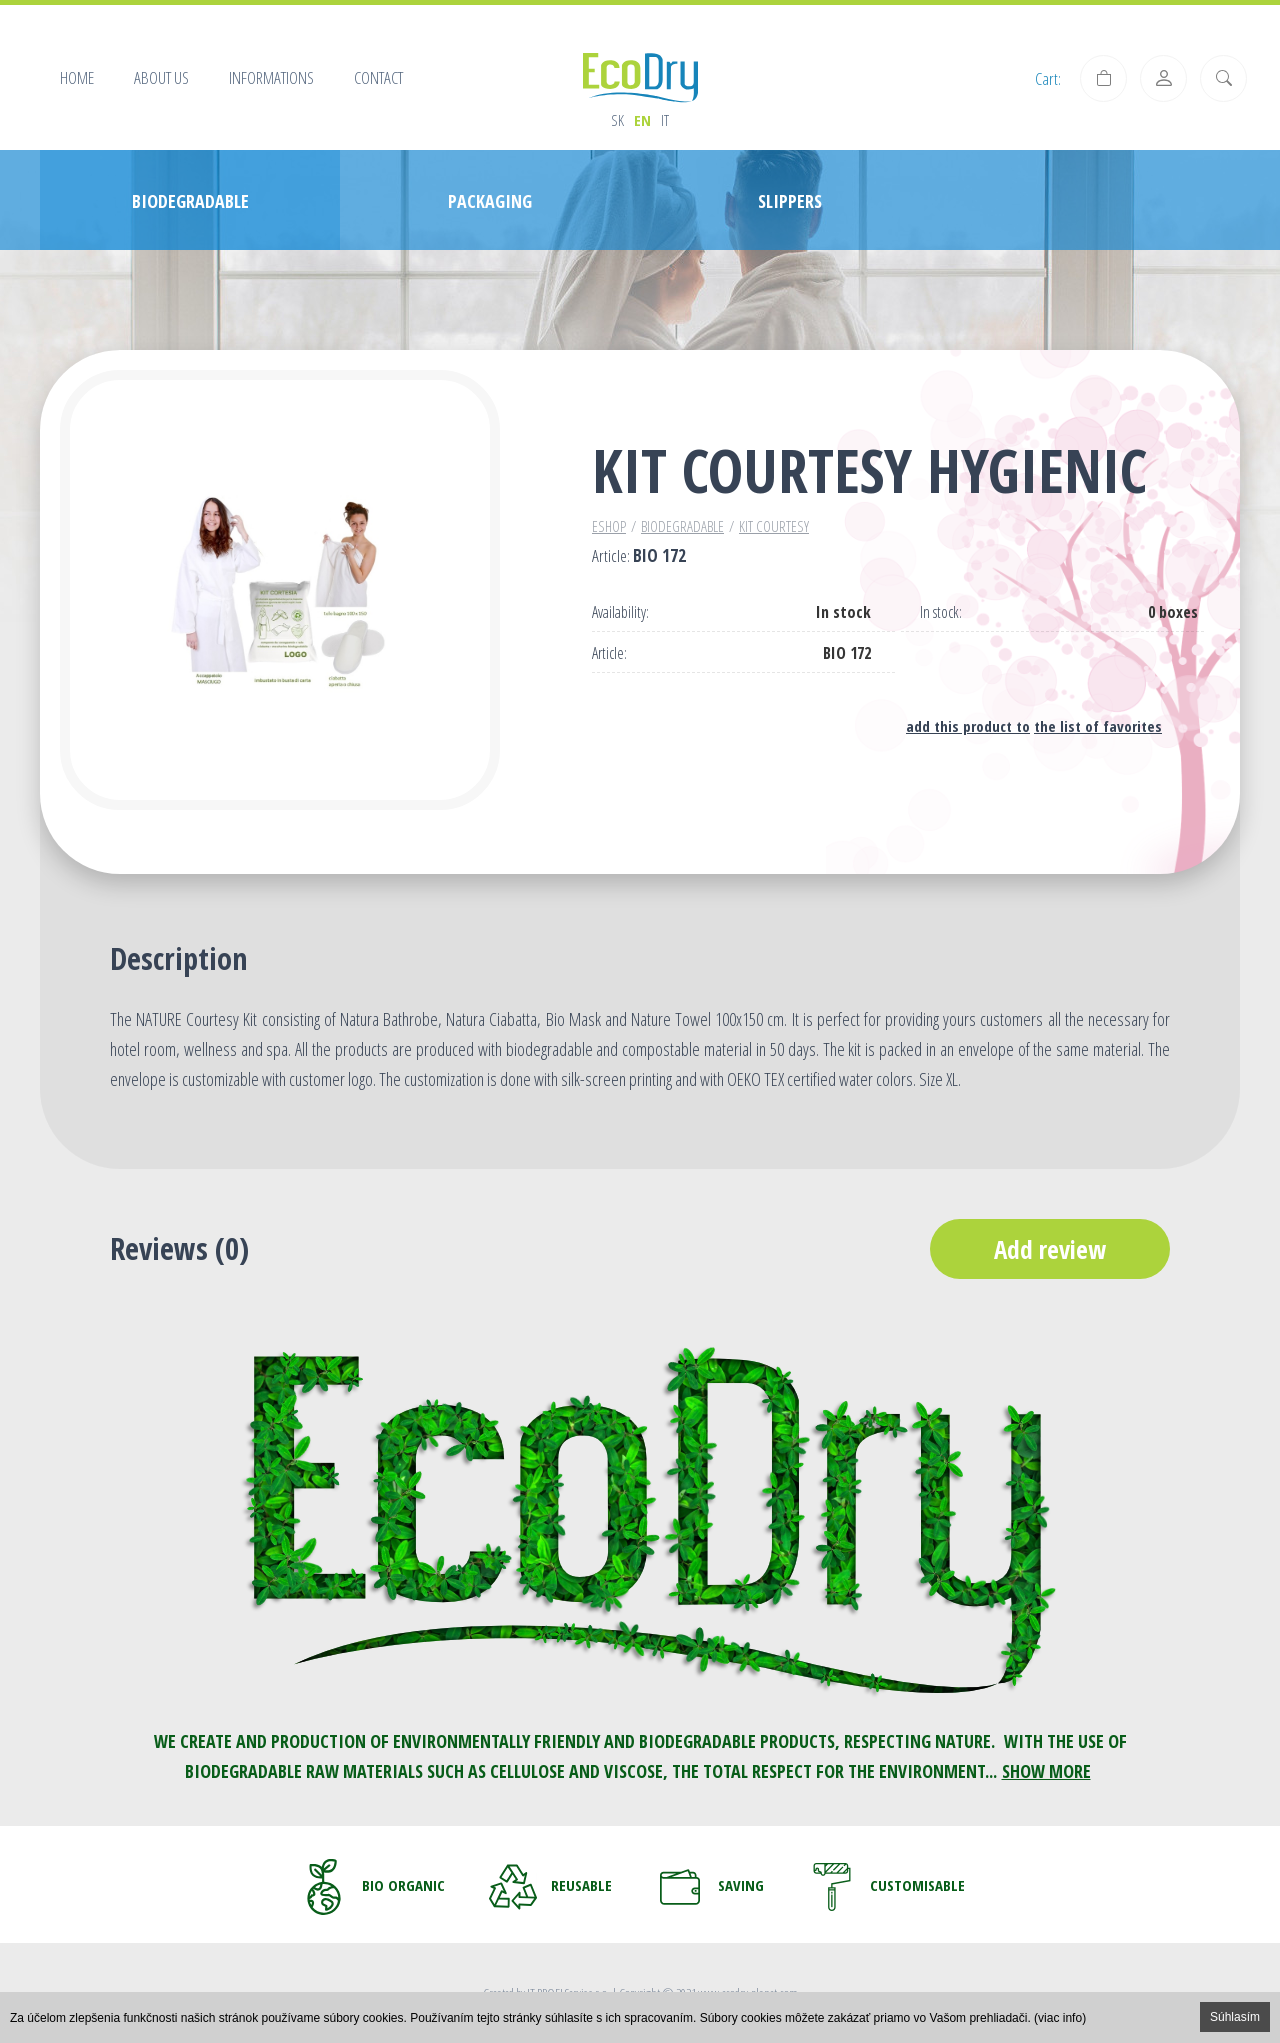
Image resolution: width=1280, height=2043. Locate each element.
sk (617, 120)
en (642, 120)
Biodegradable (682, 526)
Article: (609, 653)
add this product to (968, 726)
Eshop (609, 526)
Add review (1050, 1249)
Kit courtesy (774, 526)
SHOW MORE (1046, 1771)
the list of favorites (1098, 726)
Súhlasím (1235, 2017)
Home (77, 77)
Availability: (620, 612)
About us (161, 77)
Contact (378, 77)
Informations (271, 77)
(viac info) (1060, 2018)
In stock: (941, 612)
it (665, 120)
